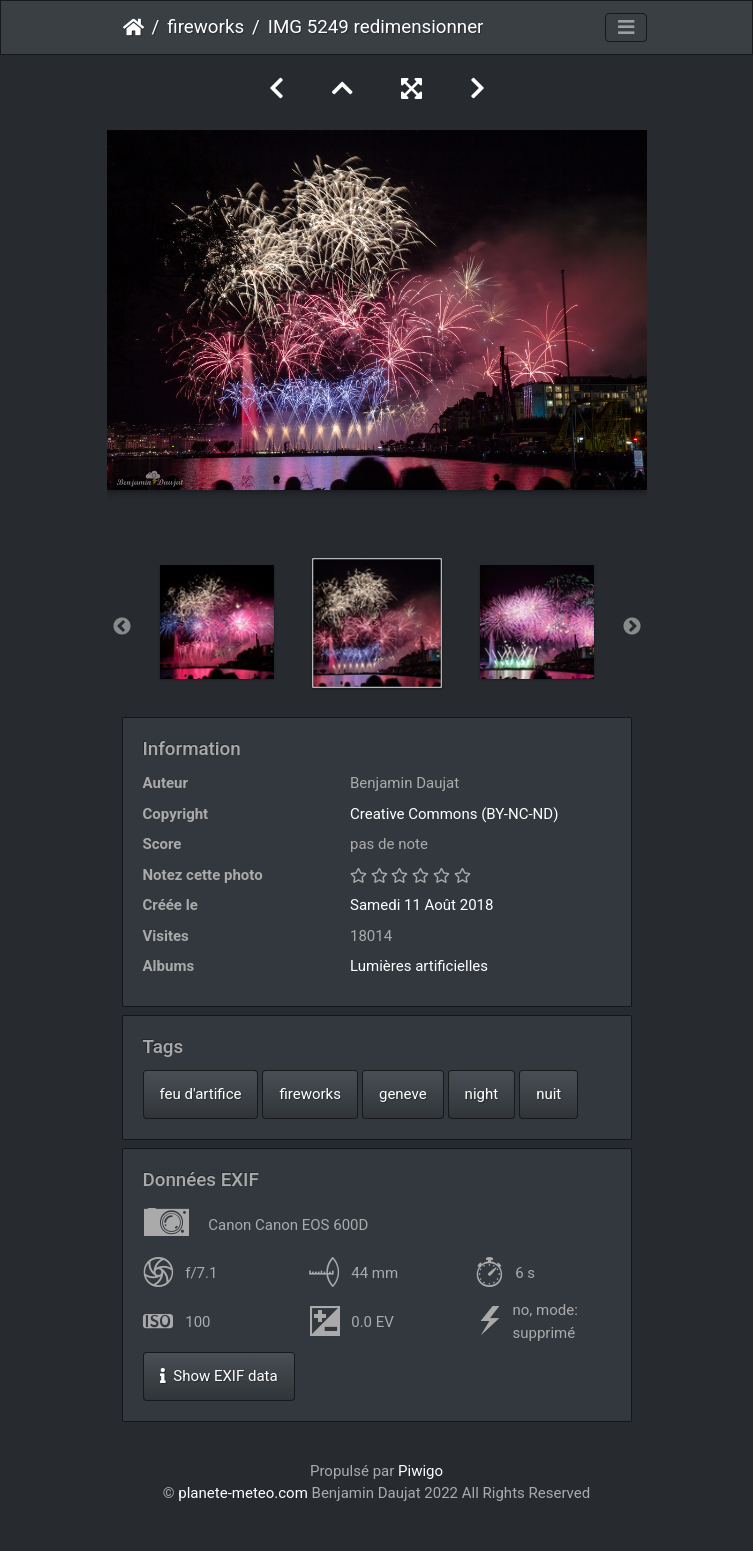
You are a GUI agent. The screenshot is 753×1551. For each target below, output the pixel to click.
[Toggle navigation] (626, 28)
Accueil (133, 27)
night (482, 1094)
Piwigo (420, 1471)
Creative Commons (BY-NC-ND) (454, 814)
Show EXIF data (219, 1376)
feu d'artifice (201, 1094)
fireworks (205, 27)
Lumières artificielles (419, 966)
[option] (217, 622)
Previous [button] (122, 627)
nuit (548, 1094)
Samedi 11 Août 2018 (421, 905)
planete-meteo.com (243, 1493)
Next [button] (632, 627)
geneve (403, 1094)
